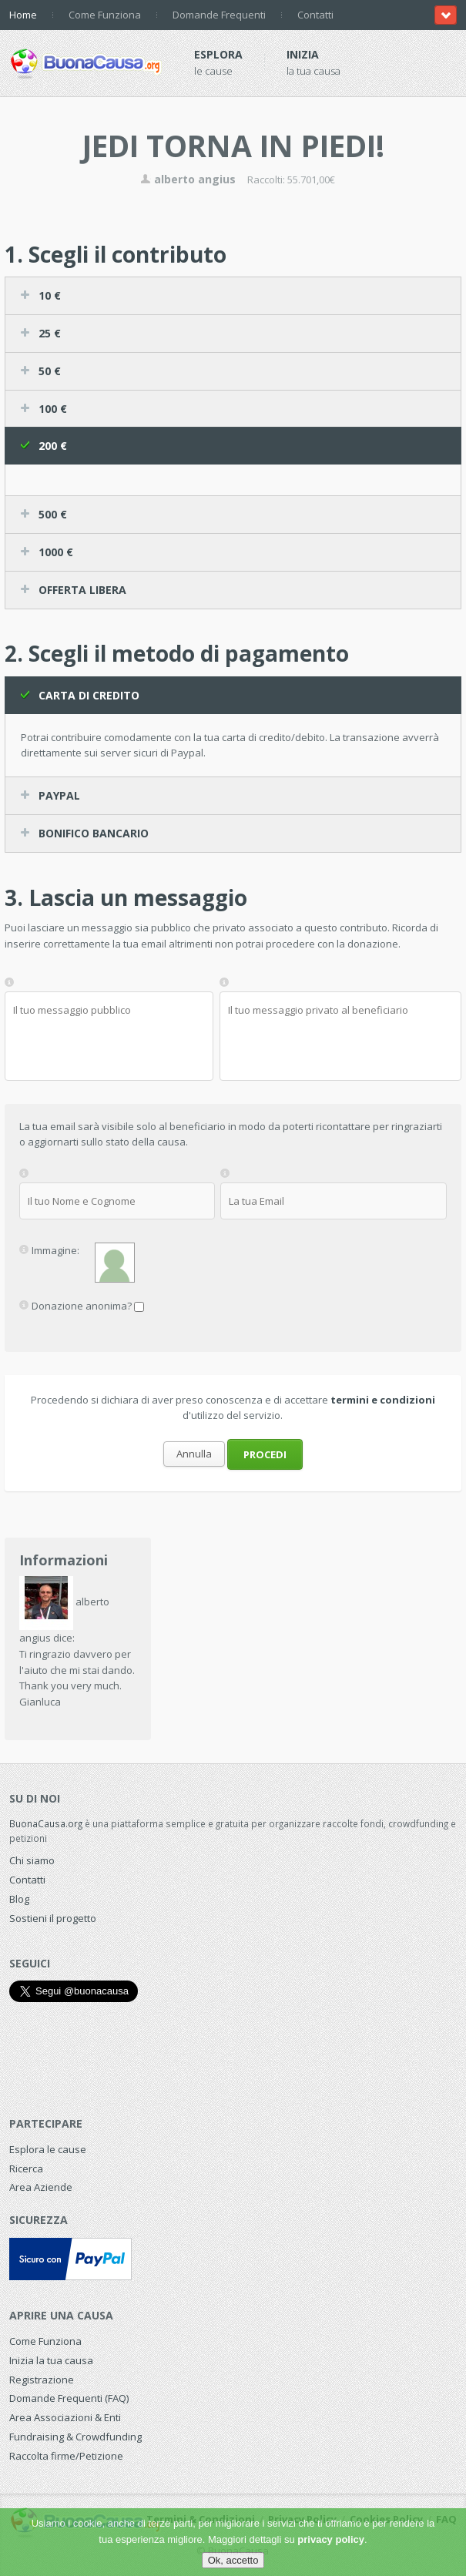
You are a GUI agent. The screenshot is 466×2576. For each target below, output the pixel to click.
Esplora (218, 54)
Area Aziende (40, 2187)
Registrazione (41, 2379)
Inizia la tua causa (51, 2360)
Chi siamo (32, 1860)
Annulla (194, 1454)
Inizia (303, 54)
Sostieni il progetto (52, 1918)
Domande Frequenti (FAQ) (69, 2398)
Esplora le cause (47, 2149)
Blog (19, 1899)
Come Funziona (105, 15)
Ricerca (26, 2168)
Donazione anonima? (81, 1305)
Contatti (315, 15)
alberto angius (188, 179)
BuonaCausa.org (45, 1823)
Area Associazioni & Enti (65, 2417)
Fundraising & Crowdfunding (75, 2437)
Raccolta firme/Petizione (66, 2456)
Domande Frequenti (219, 15)
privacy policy (330, 2539)
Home (23, 15)
